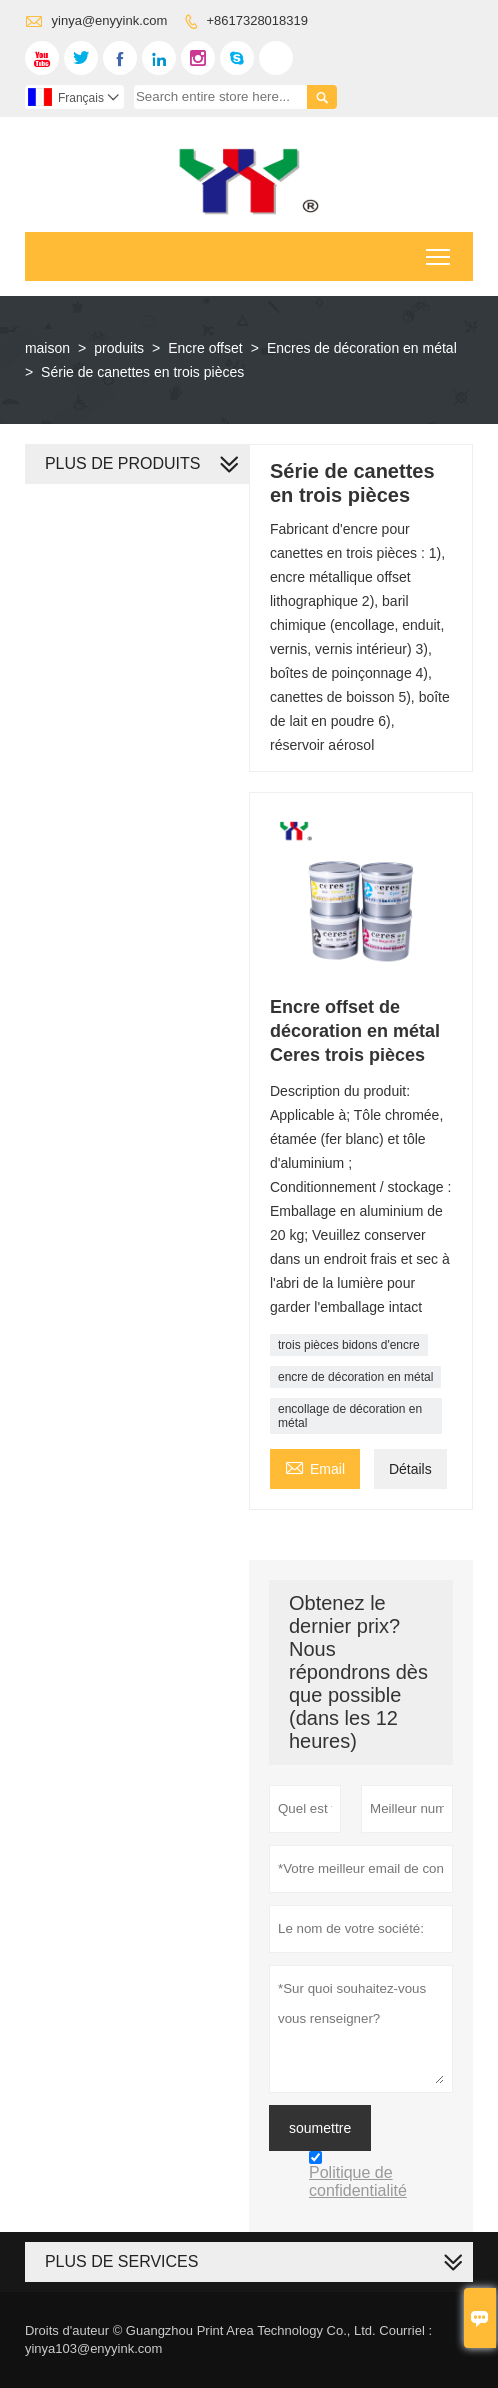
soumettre (320, 2128)
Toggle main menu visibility (439, 250)
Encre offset (205, 348)
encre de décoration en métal (355, 1377)
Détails (410, 1469)
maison (47, 348)
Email (315, 1466)
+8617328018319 (257, 20)
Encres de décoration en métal (362, 348)
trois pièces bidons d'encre (349, 1345)
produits (119, 348)
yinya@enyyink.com (110, 20)
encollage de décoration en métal (350, 1416)
